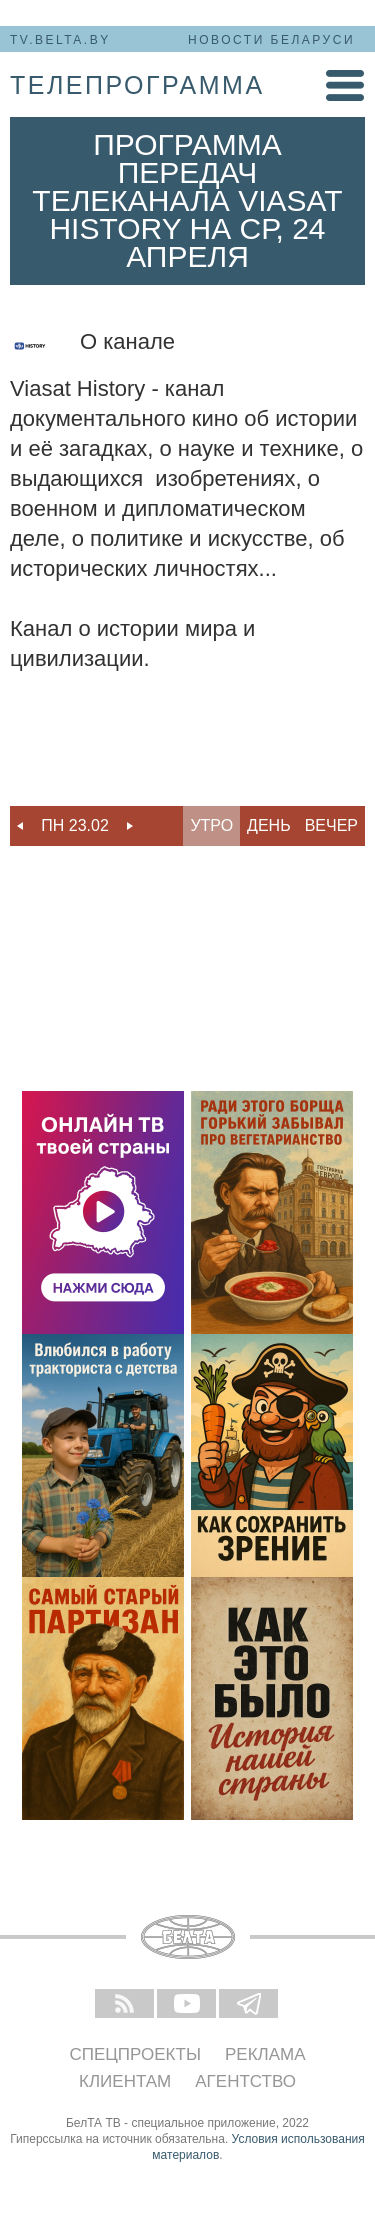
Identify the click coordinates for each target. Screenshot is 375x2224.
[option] (75, 826)
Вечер (331, 825)
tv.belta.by (60, 40)
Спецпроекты (135, 2054)
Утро (211, 825)
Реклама (265, 2054)
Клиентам (125, 2081)
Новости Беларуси (271, 40)
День (269, 825)
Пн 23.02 (75, 825)
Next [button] (130, 826)
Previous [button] (20, 826)
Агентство (245, 2081)
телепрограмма (137, 85)
